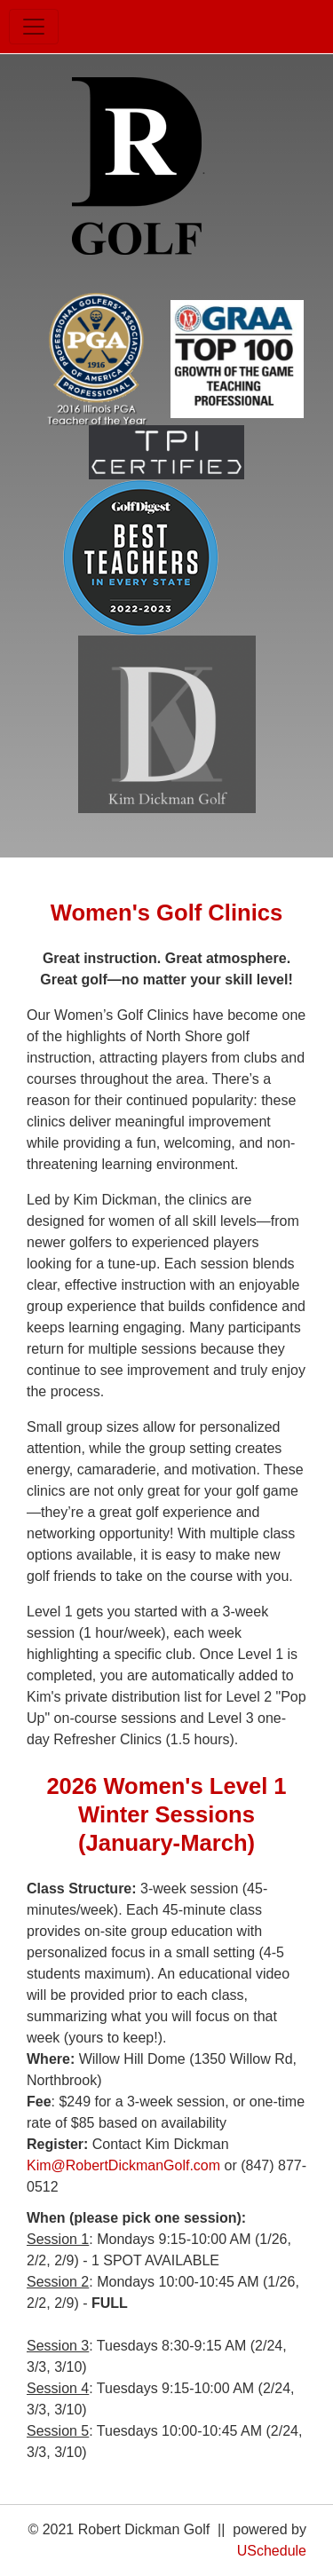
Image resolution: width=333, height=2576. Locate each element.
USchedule (271, 2550)
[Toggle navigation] (34, 26)
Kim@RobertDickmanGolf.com (123, 2165)
